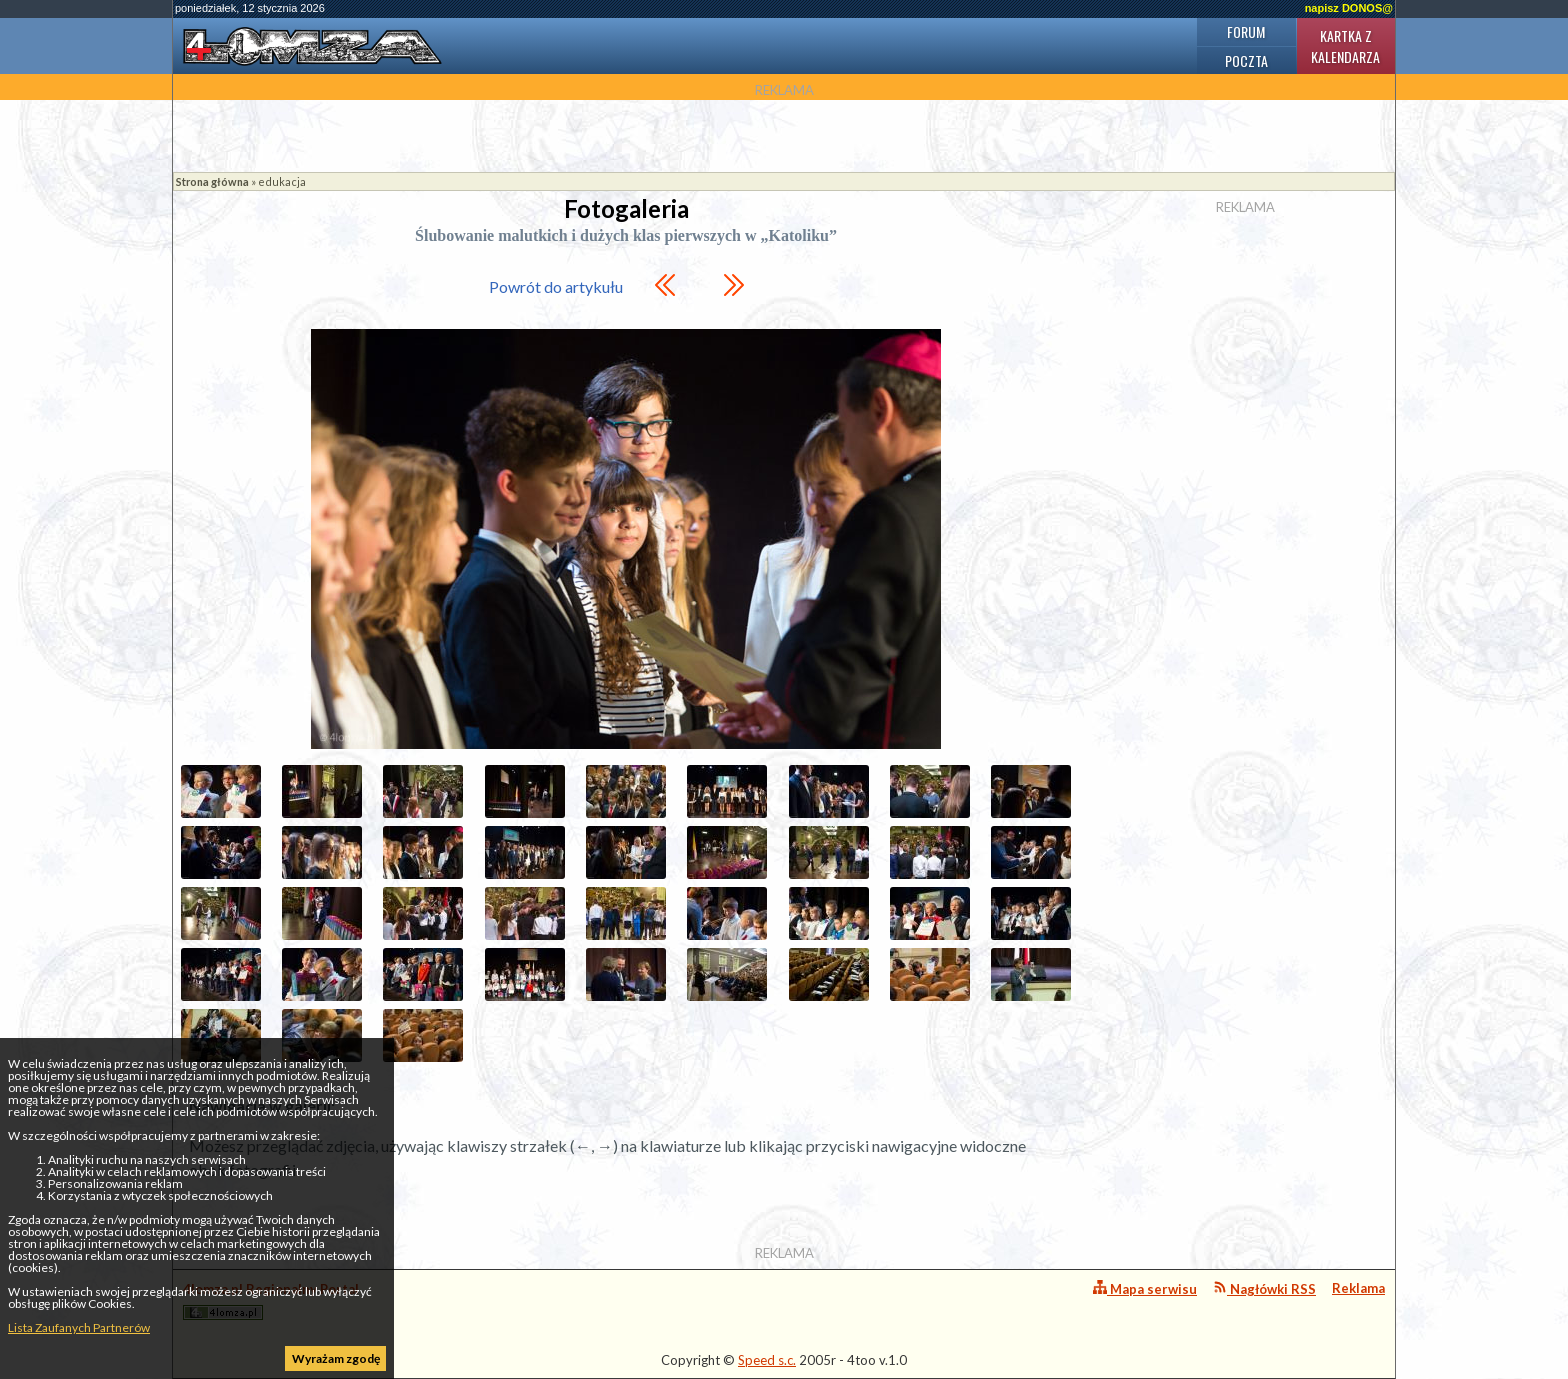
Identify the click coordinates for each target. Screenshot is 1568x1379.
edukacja (282, 181)
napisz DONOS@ (1349, 8)
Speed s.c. (767, 1360)
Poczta (1246, 60)
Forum (1246, 31)
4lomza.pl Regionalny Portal (271, 1300)
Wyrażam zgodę (336, 1358)
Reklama (1358, 1288)
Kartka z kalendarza (1345, 46)
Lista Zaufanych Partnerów (79, 1327)
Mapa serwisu (1145, 1288)
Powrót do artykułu (556, 286)
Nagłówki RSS (1264, 1288)
